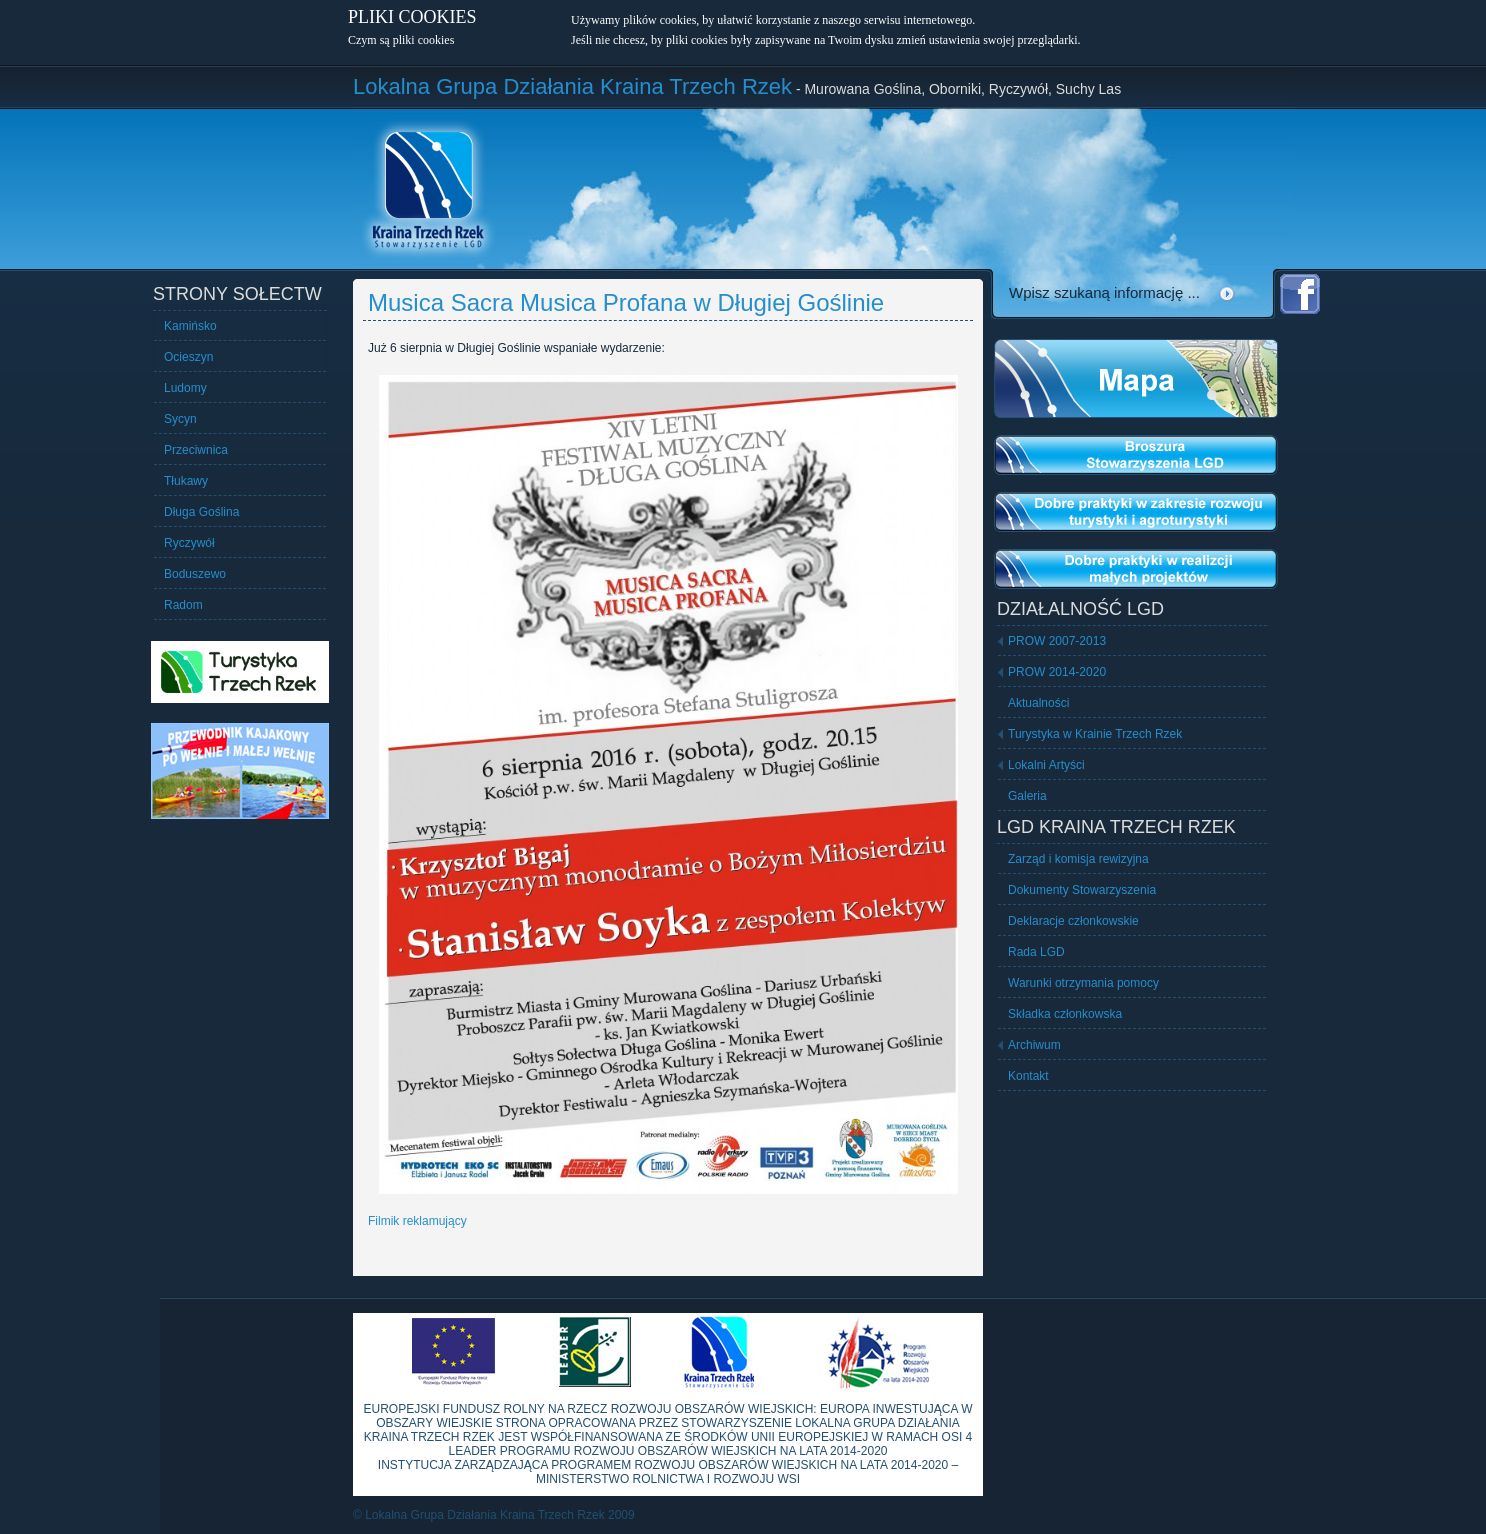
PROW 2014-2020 (1057, 672)
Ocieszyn (188, 357)
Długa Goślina (201, 512)
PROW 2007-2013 (1057, 641)
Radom (183, 605)
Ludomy (185, 388)
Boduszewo (195, 574)
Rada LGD (1036, 952)
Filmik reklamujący (417, 1221)
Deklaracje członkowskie (1073, 921)
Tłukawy (186, 481)
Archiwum (1034, 1045)
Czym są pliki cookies (401, 40)
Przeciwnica (196, 450)
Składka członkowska (1065, 1014)
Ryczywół (189, 543)
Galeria (1027, 796)
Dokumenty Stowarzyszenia (1082, 890)
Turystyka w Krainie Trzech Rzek (1095, 734)
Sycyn (180, 419)
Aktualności (1038, 703)
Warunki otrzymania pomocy (1083, 983)
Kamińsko (190, 326)
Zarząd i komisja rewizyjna (1078, 859)
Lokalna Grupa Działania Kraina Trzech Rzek (572, 86)
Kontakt (1028, 1076)
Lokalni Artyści (1046, 765)
